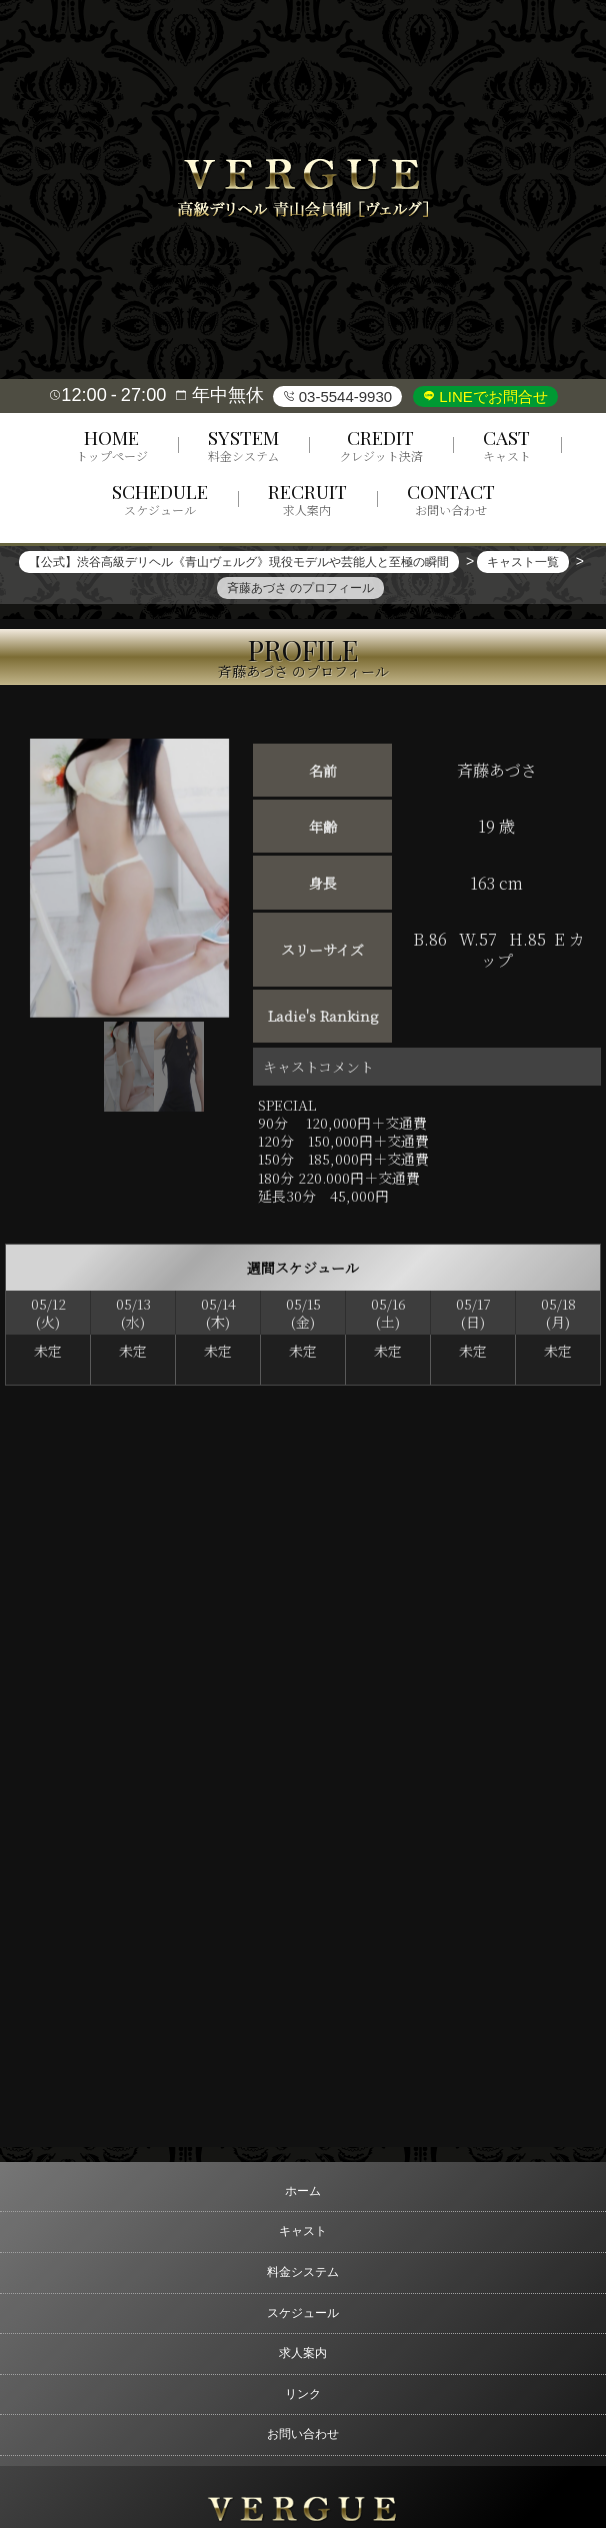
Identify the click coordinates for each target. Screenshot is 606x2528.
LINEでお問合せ (491, 396)
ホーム (303, 2191)
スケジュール (303, 2313)
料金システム (303, 2272)
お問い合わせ (303, 2434)
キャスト (303, 2231)
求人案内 (303, 2353)
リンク (303, 2394)
